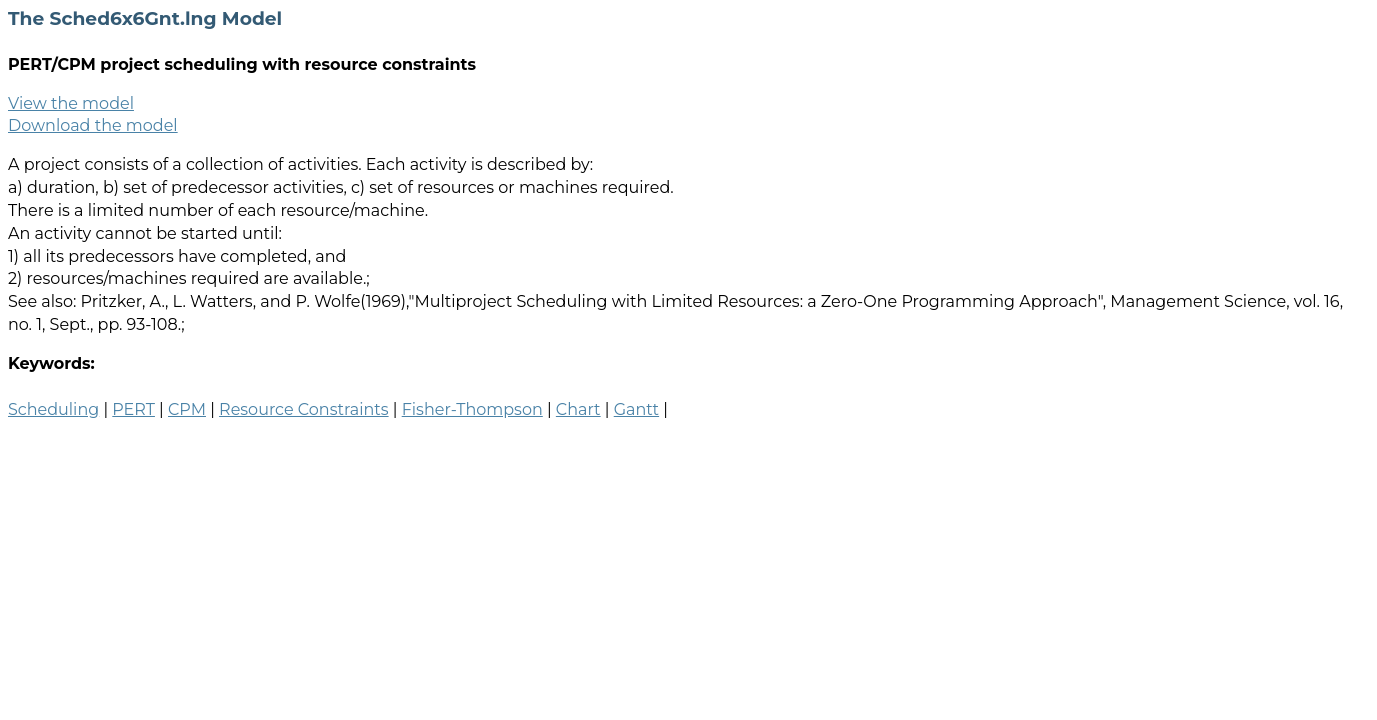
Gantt (636, 409)
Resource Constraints (304, 409)
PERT (133, 409)
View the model (71, 103)
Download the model (93, 125)
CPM (187, 409)
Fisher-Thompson (472, 409)
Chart (578, 409)
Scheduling (53, 409)
